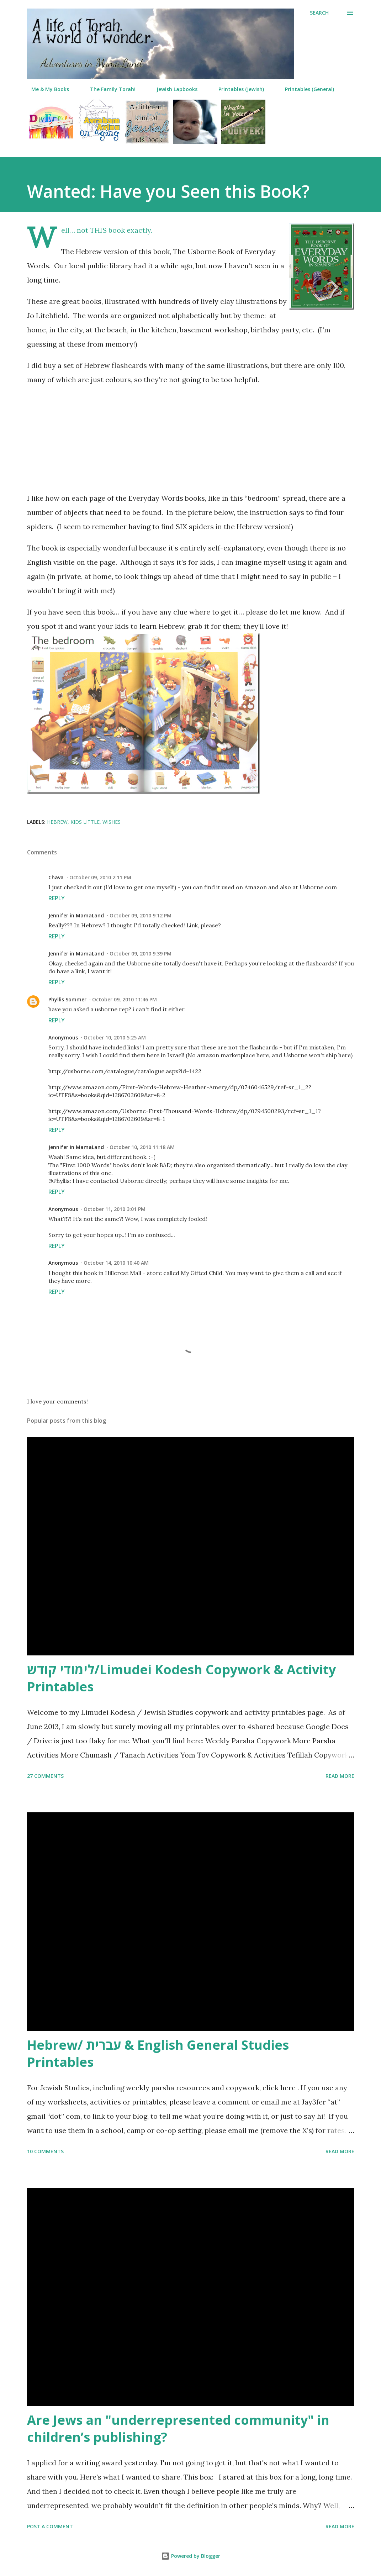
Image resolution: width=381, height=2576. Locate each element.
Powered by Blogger (190, 2556)
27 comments (45, 1775)
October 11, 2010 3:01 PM (114, 1209)
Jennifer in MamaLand (76, 915)
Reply (56, 898)
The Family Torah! (108, 89)
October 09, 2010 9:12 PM (140, 915)
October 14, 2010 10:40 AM (116, 1262)
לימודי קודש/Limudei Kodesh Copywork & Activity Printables (181, 1678)
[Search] (319, 13)
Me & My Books (46, 89)
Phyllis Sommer (67, 999)
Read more (340, 1775)
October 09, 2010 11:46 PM (124, 999)
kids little (85, 821)
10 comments (45, 2151)
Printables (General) (305, 89)
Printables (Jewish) (237, 89)
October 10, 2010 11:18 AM (142, 1147)
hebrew (57, 821)
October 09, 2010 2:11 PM (100, 877)
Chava (56, 877)
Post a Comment (50, 2526)
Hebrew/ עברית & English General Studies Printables (158, 2053)
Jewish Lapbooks (172, 89)
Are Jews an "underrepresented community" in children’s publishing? (178, 2428)
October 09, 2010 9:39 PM (140, 953)
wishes (111, 821)
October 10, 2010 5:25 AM (115, 1037)
